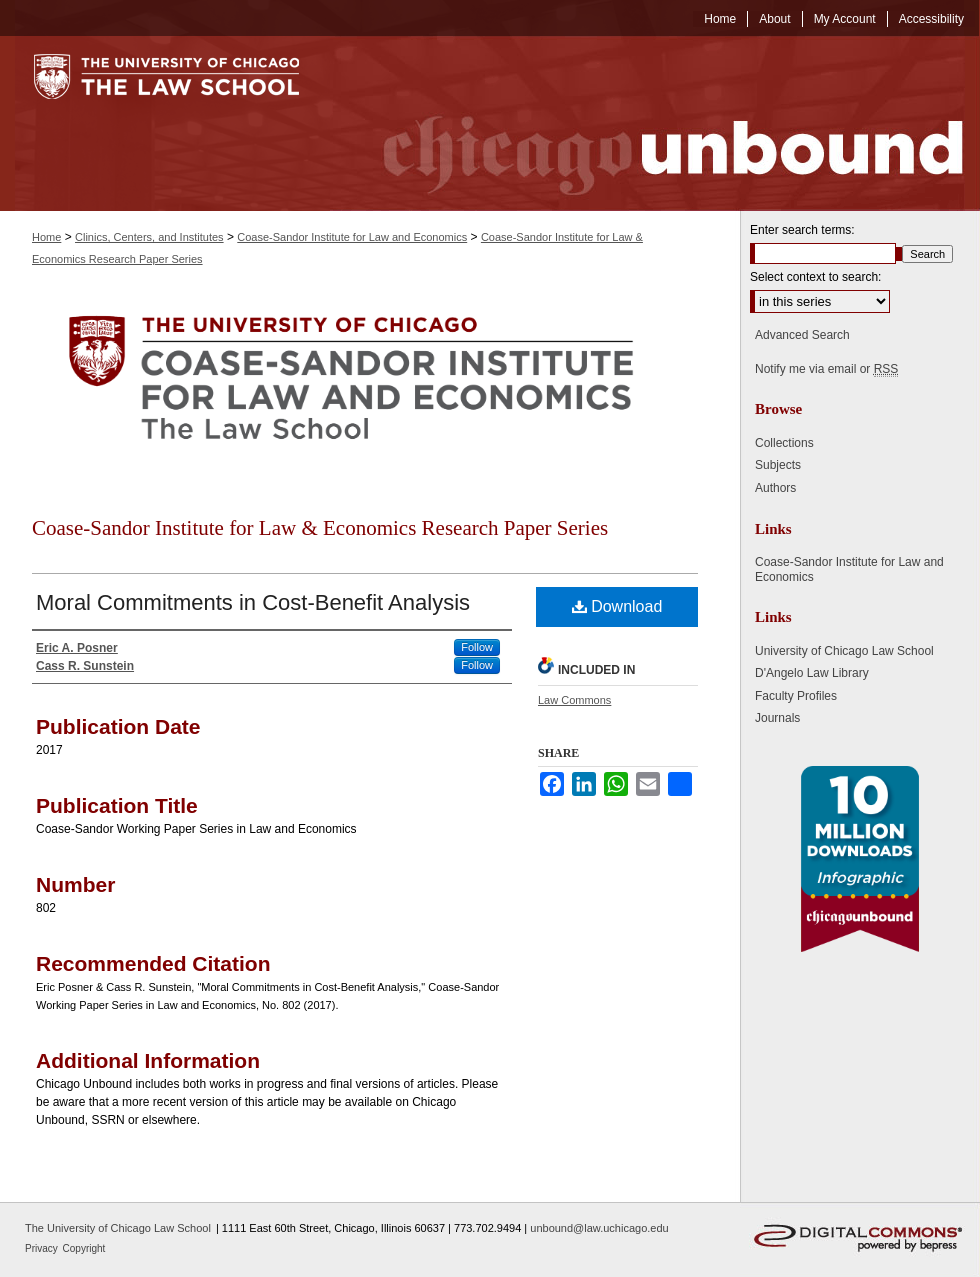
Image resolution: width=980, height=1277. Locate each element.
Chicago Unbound (655, 123)
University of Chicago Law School (844, 651)
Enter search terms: (802, 230)
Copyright (84, 1248)
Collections (784, 443)
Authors (775, 488)
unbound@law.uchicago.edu (599, 1228)
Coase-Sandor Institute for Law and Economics (352, 237)
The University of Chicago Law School (118, 1228)
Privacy (43, 1248)
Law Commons (574, 700)
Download (617, 606)
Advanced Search (802, 335)
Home (46, 237)
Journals (777, 718)
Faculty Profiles (796, 696)
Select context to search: (815, 277)
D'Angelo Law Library (812, 673)
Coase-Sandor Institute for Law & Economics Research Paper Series (320, 528)
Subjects (778, 465)
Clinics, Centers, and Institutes (149, 237)
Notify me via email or (826, 369)
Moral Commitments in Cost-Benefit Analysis (253, 602)
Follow (477, 647)
